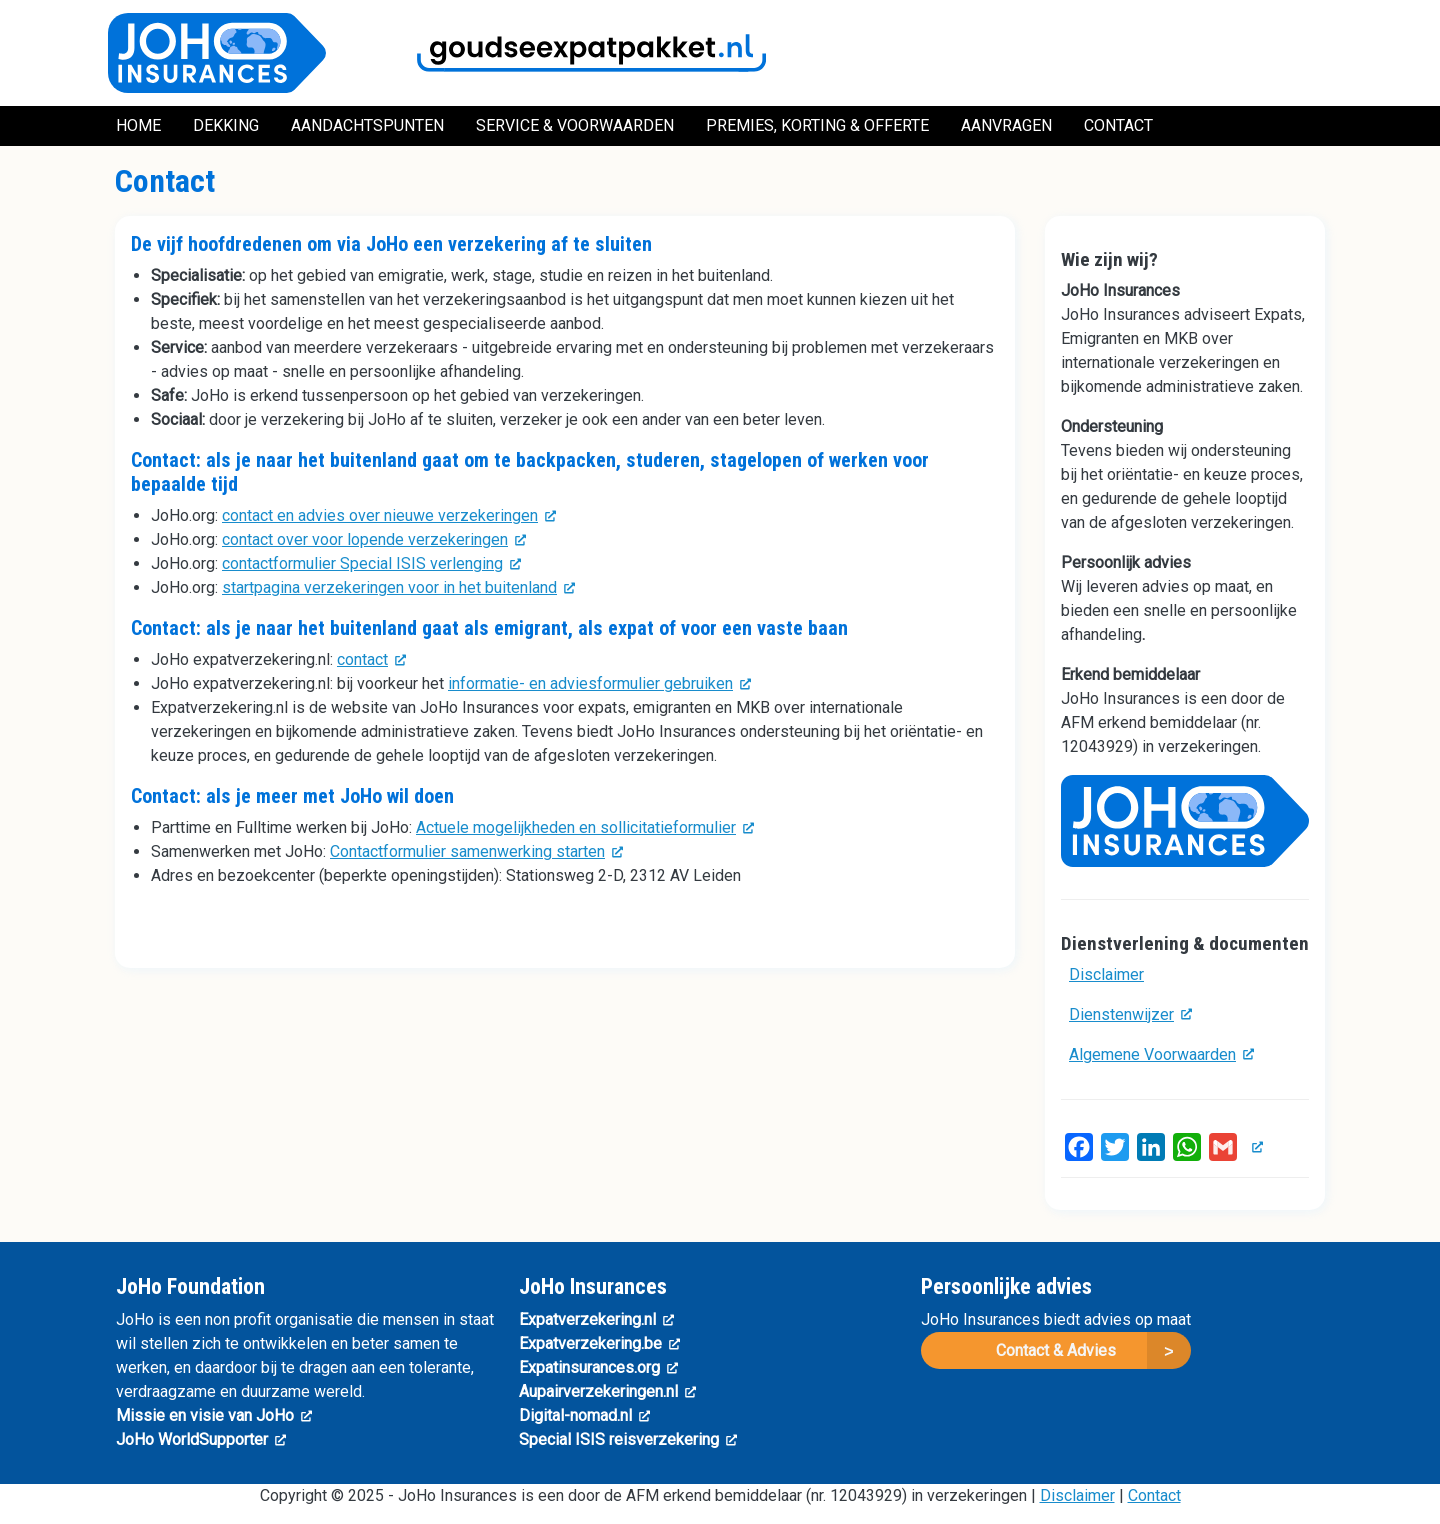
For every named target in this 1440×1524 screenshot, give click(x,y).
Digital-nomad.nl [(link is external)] (584, 1415)
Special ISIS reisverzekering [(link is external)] (628, 1439)
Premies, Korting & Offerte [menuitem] (817, 125)
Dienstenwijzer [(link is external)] (1130, 1014)
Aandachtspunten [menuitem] (367, 125)
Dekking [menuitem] (226, 125)
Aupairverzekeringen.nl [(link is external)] (607, 1391)
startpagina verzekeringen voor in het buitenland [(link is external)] (398, 587)
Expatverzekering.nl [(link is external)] (596, 1319)
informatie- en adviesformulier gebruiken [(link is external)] (599, 683)
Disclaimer (1106, 974)
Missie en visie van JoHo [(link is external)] (214, 1415)
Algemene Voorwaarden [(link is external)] (1161, 1054)
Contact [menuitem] (1118, 125)
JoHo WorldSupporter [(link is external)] (201, 1439)
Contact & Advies (1056, 1350)
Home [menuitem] (138, 125)
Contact (1154, 1495)
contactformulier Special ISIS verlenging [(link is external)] (371, 563)
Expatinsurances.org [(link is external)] (598, 1367)
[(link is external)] (1254, 1146)
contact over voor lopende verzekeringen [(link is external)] (374, 539)
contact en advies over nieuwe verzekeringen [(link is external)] (389, 515)
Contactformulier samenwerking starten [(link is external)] (476, 851)
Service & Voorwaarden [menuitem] (575, 125)
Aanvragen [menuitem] (1006, 125)
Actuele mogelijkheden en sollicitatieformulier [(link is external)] (585, 827)
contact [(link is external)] (371, 659)
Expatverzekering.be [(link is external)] (599, 1343)
